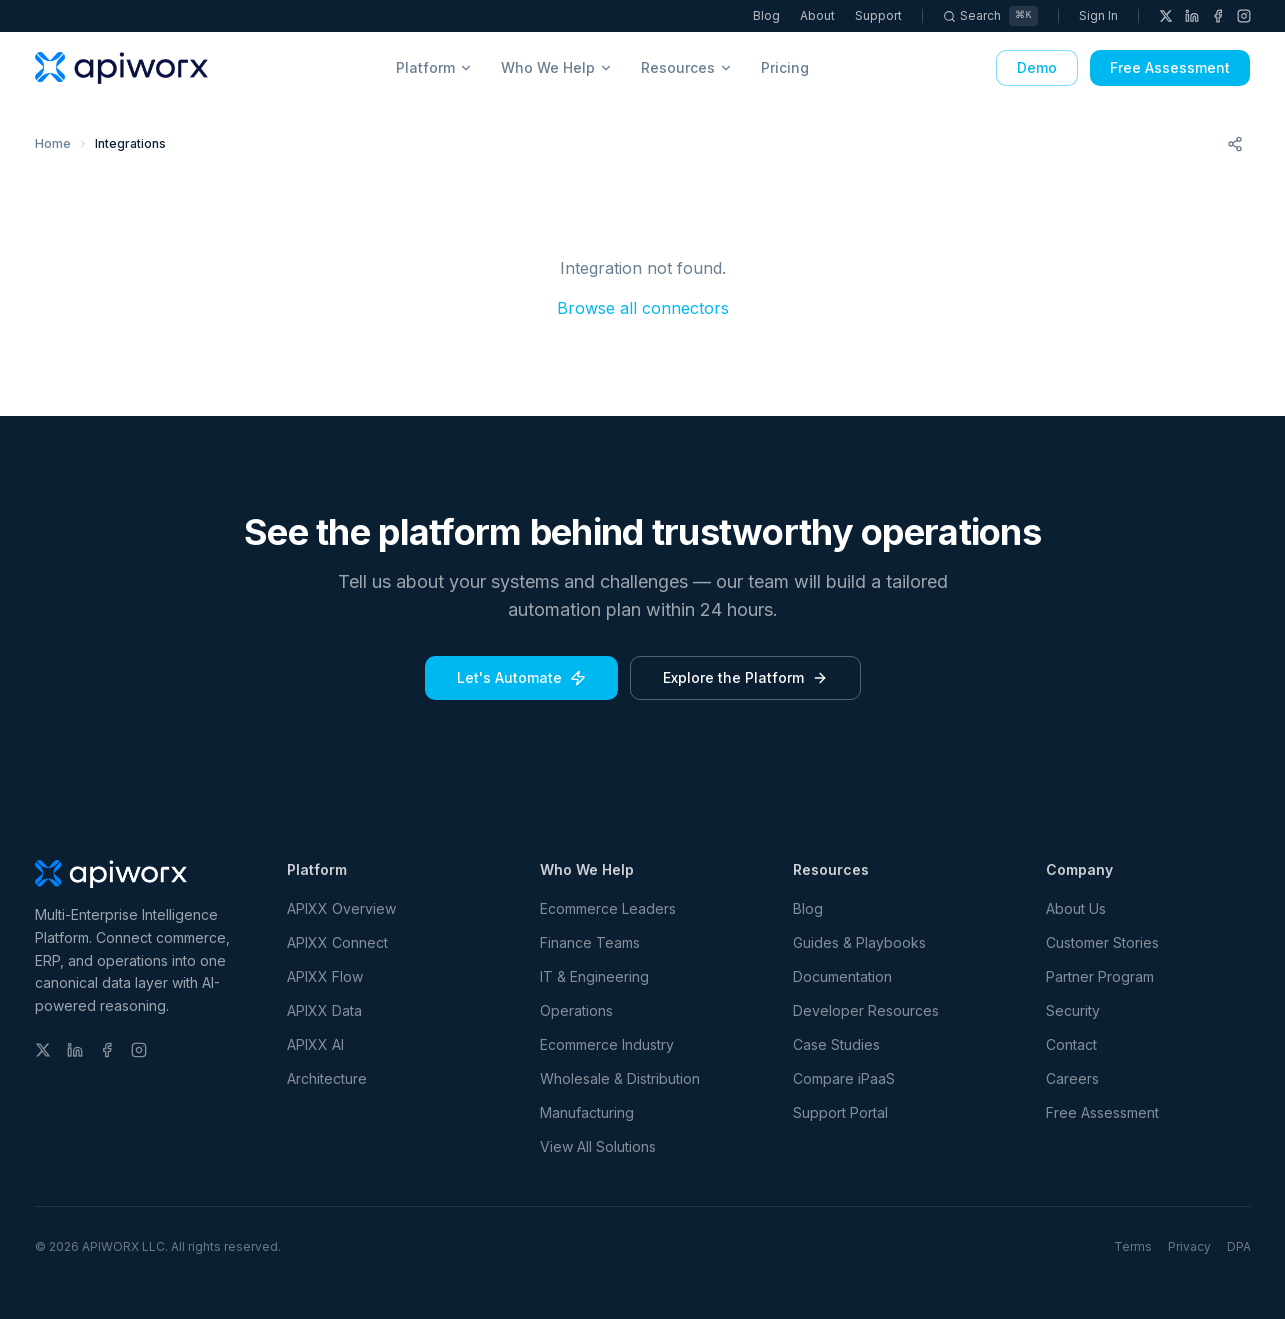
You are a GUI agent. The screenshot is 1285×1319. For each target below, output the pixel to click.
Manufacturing (587, 1112)
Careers (1072, 1078)
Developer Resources (866, 1010)
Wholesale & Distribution (620, 1078)
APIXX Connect (337, 942)
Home (53, 143)
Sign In (1098, 15)
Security (1073, 1010)
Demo (1037, 67)
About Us (1076, 908)
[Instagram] (1244, 16)
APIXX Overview (341, 908)
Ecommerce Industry (607, 1044)
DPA (1239, 1246)
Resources (687, 67)
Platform (434, 67)
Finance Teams (590, 942)
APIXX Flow (325, 976)
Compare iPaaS (844, 1078)
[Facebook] (1218, 16)
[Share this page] (1235, 144)
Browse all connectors (643, 308)
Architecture (327, 1078)
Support (879, 15)
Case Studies (836, 1044)
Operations (576, 1010)
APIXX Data (324, 1010)
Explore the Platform (745, 677)
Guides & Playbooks (859, 942)
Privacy (1189, 1246)
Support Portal (840, 1112)
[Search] (991, 16)
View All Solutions (598, 1146)
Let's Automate (521, 677)
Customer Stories (1102, 942)
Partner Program (1100, 976)
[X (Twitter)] (1166, 16)
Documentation (842, 976)
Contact (1071, 1044)
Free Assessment (1170, 67)
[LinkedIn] (1192, 16)
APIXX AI (315, 1044)
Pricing (785, 67)
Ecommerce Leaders (608, 908)
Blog (767, 15)
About (818, 15)
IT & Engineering (594, 976)
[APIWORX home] (122, 68)
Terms (1133, 1246)
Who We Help (557, 67)
